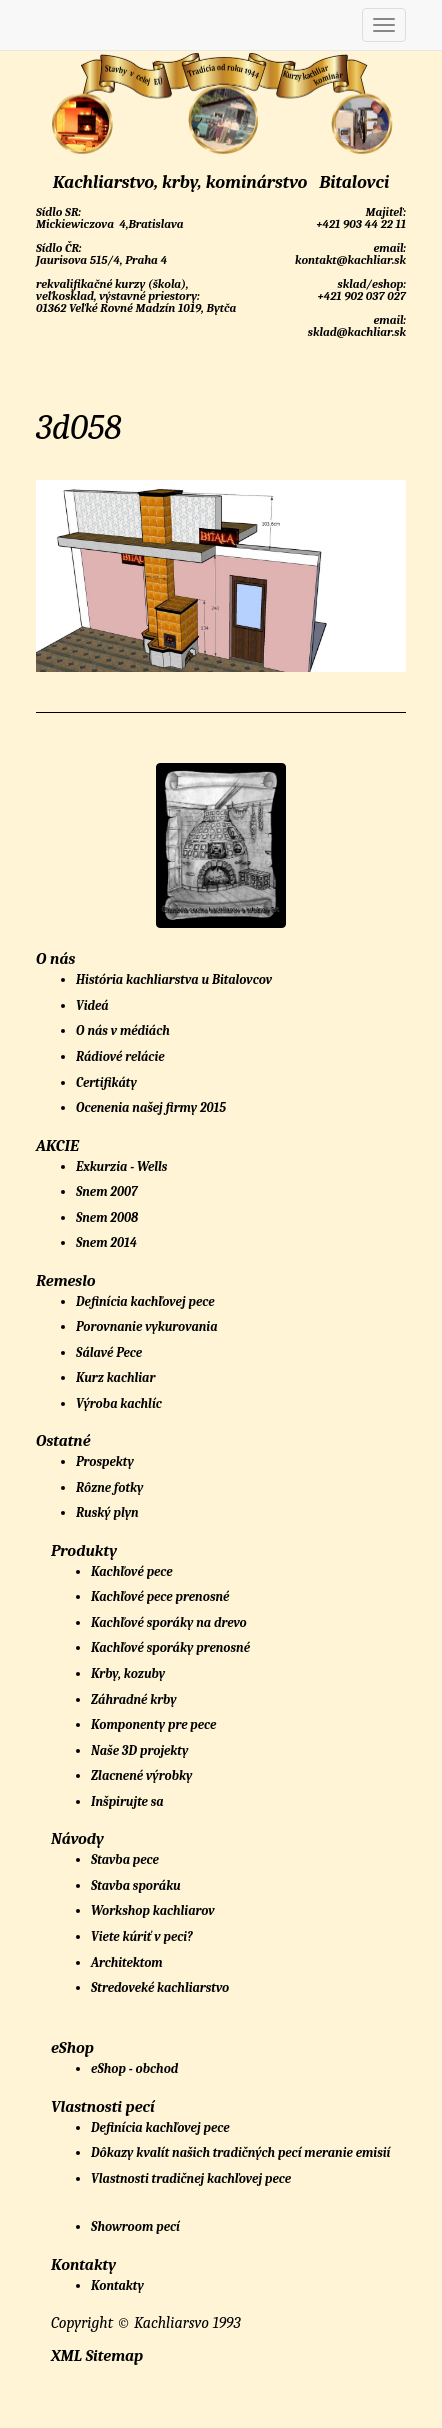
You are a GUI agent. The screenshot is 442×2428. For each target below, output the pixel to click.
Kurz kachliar (115, 1377)
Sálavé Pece (109, 1352)
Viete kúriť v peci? (142, 1936)
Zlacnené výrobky (141, 1775)
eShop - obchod (134, 2068)
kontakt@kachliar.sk (349, 260)
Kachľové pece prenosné (160, 1596)
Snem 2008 (107, 1217)
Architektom (127, 1962)
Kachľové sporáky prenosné (170, 1647)
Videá (92, 1005)
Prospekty (105, 1461)
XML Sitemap (97, 2356)
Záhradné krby (134, 1699)
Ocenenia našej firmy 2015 (151, 1107)
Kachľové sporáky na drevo (169, 1622)
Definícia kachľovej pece (145, 1301)
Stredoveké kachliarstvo (160, 1987)
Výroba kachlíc (119, 1403)
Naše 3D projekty (139, 1750)
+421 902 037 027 (360, 296)
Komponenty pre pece (153, 1724)
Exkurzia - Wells (121, 1166)
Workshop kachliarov (153, 1910)
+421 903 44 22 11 (360, 224)
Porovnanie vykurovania (146, 1326)
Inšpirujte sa (127, 1801)
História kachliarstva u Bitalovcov (174, 979)
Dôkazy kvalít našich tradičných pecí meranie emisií (240, 2152)
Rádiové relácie (120, 1056)
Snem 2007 (107, 1191)
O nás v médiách (123, 1030)
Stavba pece (125, 1859)
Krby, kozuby (128, 1673)
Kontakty (117, 2285)
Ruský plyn (107, 1512)
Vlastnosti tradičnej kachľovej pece (191, 2178)
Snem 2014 (106, 1242)
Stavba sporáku (136, 1885)
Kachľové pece (132, 1571)
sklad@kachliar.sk (355, 332)
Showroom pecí (135, 2226)
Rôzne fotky (109, 1487)
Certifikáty (106, 1082)
